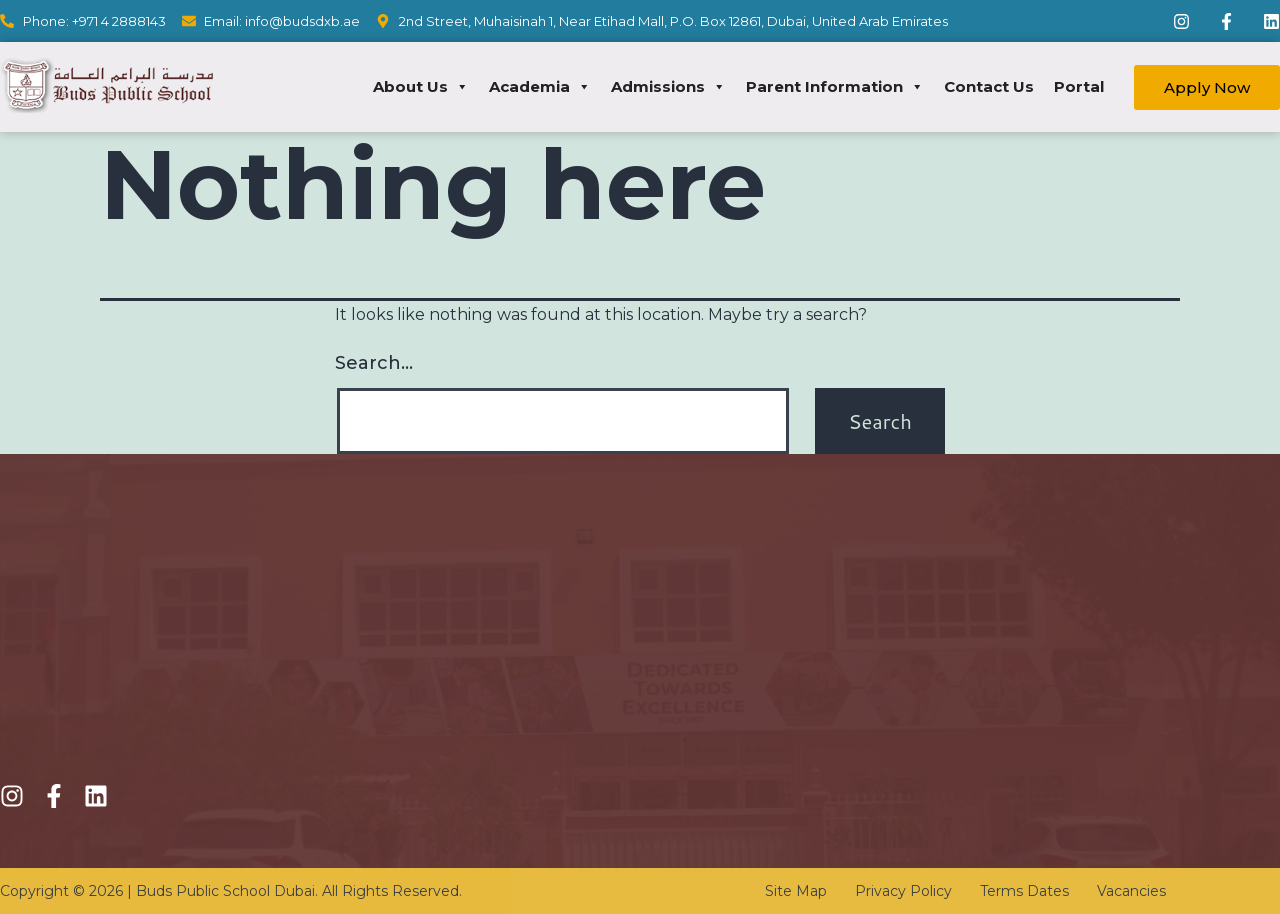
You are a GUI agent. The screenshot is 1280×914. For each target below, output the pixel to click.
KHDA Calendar (715, 649)
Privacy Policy (903, 891)
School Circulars (715, 721)
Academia (540, 87)
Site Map (796, 891)
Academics (411, 733)
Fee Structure (422, 661)
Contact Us (989, 86)
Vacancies (1131, 891)
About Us (421, 87)
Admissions (668, 87)
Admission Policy (432, 625)
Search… (374, 363)
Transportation (710, 685)
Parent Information (835, 87)
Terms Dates (1024, 891)
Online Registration (441, 697)
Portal (1079, 86)
